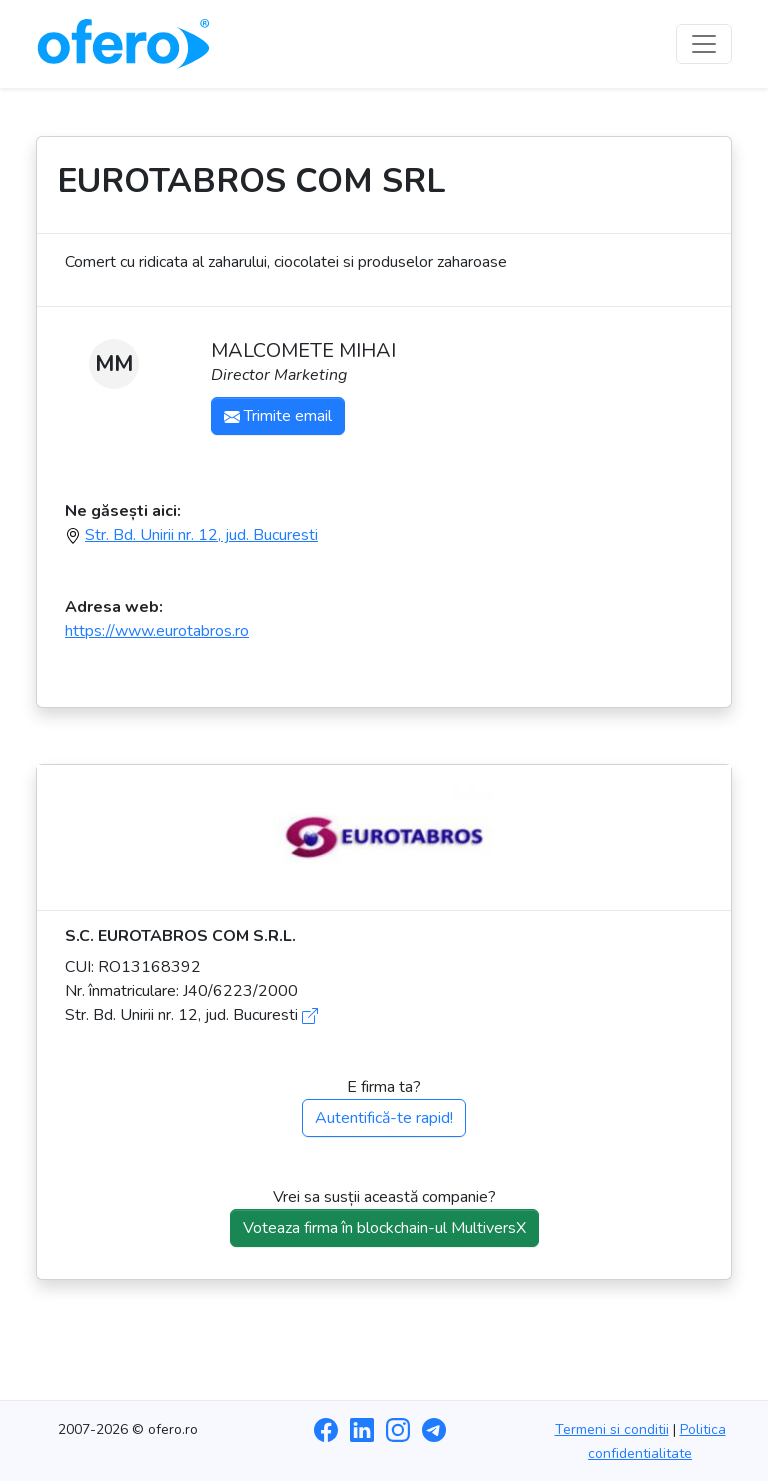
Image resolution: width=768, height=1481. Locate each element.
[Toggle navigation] (704, 44)
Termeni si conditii (612, 1429)
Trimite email (278, 416)
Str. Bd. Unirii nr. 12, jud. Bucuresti (201, 535)
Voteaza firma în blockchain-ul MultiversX (384, 1228)
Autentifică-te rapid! (384, 1118)
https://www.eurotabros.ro (157, 631)
